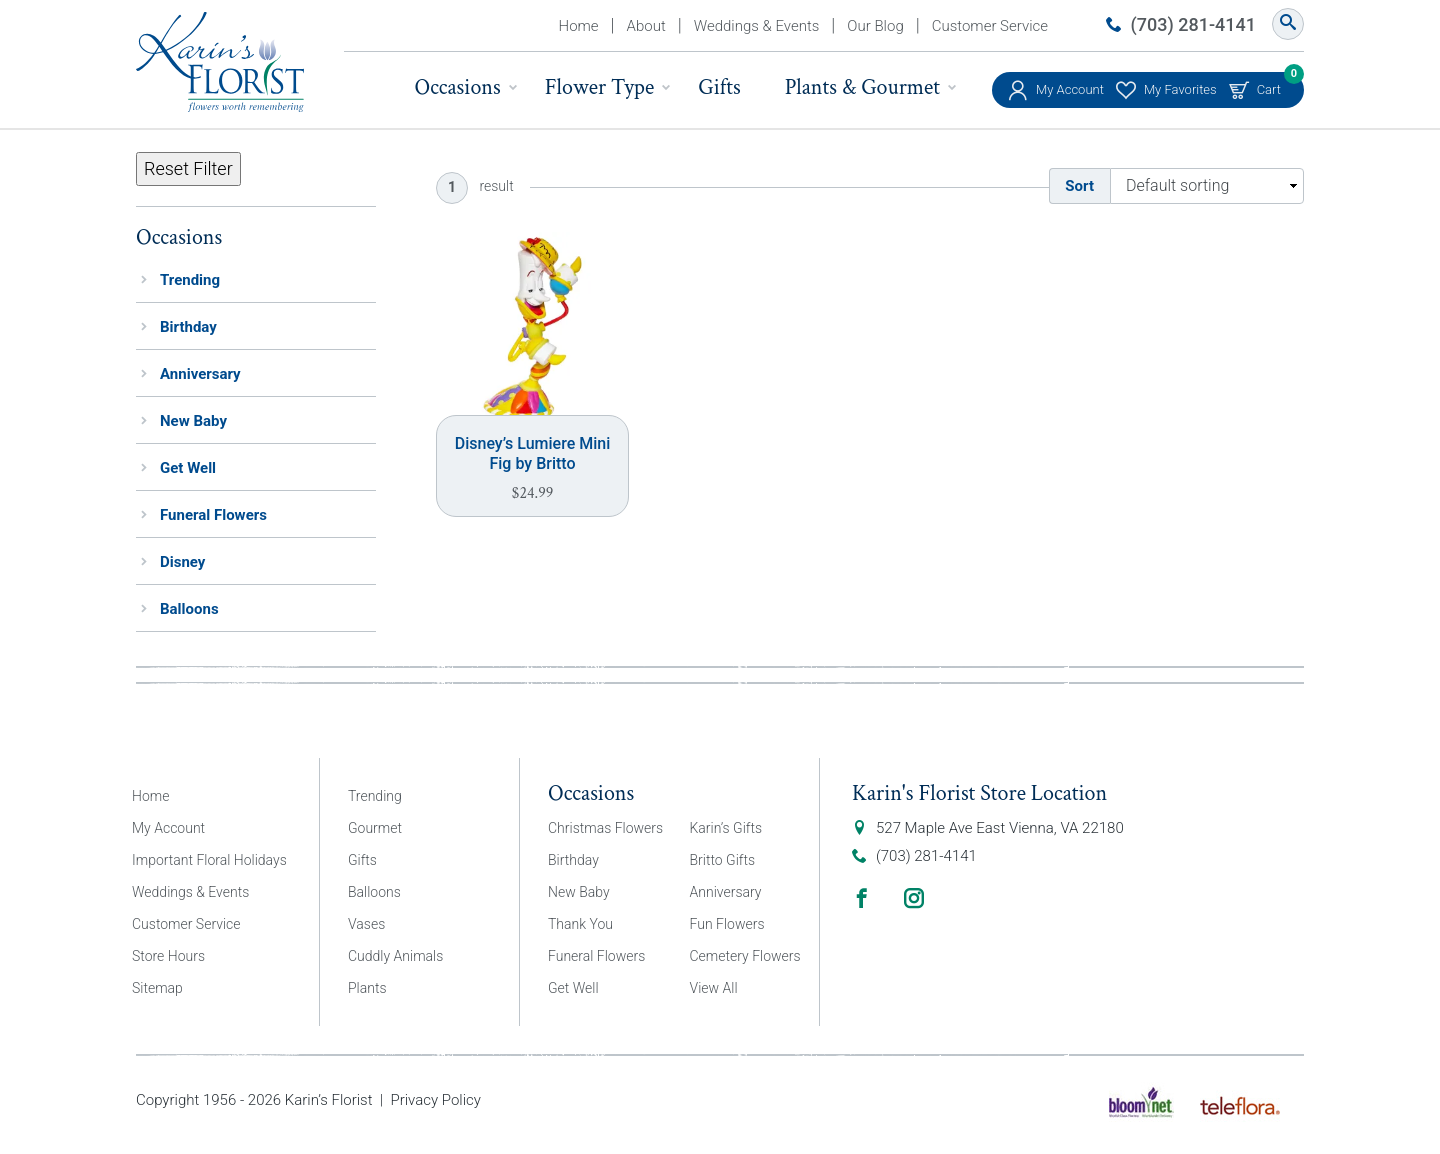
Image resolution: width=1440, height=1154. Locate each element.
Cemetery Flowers (745, 956)
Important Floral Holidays (209, 860)
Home (579, 26)
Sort (1079, 186)
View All (714, 988)
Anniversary (200, 374)
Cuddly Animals (395, 956)
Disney (182, 562)
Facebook (862, 898)
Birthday (188, 327)
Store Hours (168, 956)
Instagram (914, 898)
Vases (366, 924)
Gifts (719, 87)
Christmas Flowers (605, 828)
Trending (190, 280)
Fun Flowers (727, 924)
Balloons (189, 609)
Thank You (580, 924)
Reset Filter (188, 168)
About (646, 26)
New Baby (193, 421)
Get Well (188, 468)
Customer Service (990, 26)
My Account (1070, 89)
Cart (1269, 84)
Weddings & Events (757, 26)
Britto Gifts (723, 860)
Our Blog (875, 26)
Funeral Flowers (213, 515)
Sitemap (157, 988)
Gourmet (375, 828)
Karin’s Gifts (726, 828)
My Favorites (1180, 89)
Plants (367, 988)
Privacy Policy (435, 1100)
